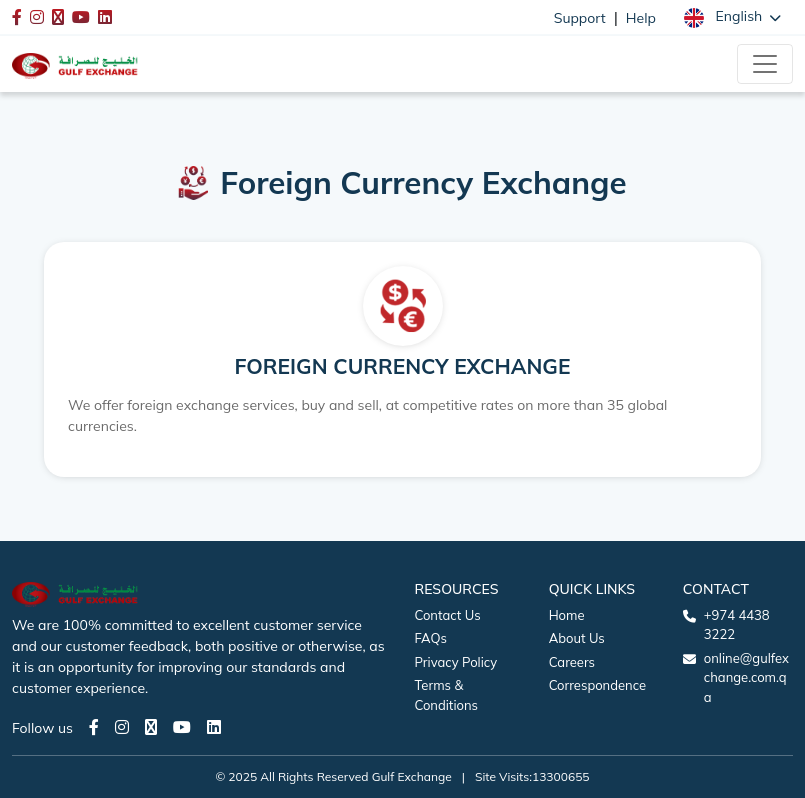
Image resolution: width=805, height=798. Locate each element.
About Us (577, 638)
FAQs (431, 638)
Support (580, 18)
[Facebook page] (94, 727)
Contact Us (448, 615)
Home (567, 615)
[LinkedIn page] (214, 727)
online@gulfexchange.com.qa (746, 677)
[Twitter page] (151, 727)
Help (641, 18)
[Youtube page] (182, 727)
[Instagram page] (122, 727)
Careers (572, 662)
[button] (732, 17)
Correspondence (597, 685)
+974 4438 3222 (737, 625)
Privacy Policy (456, 662)
